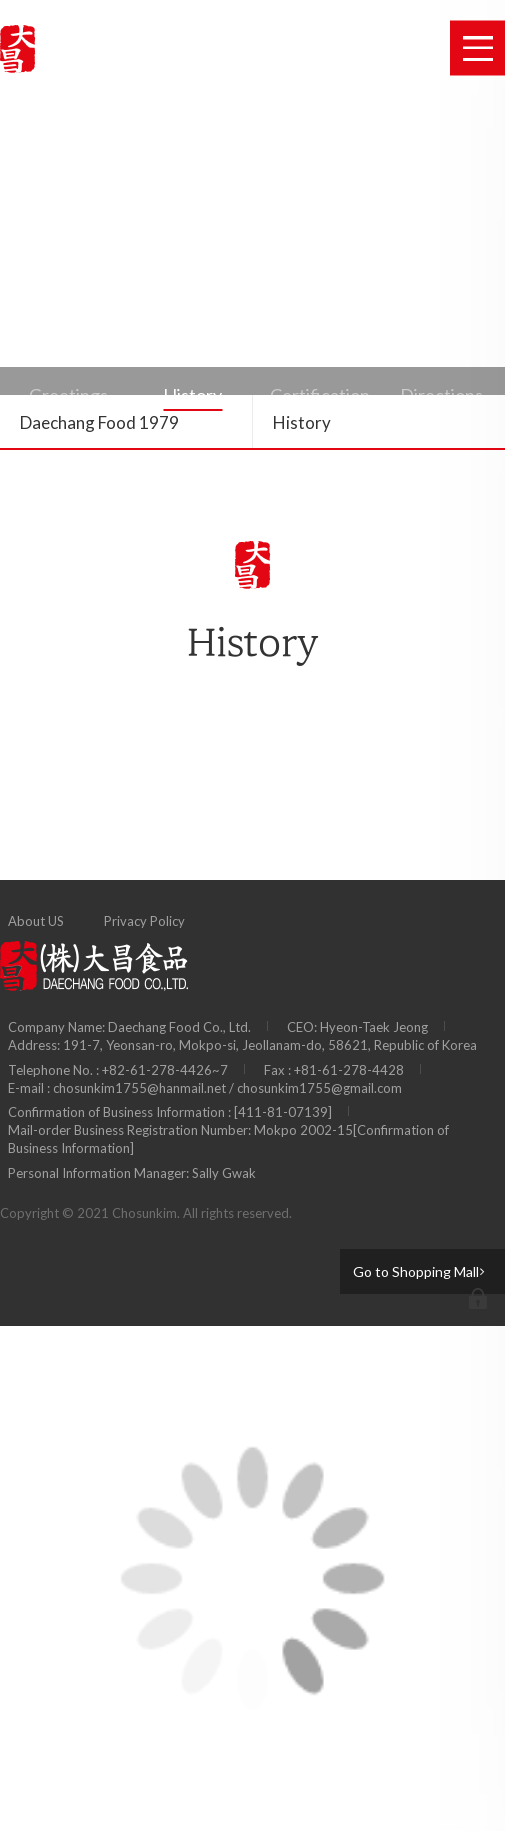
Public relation (110, 95)
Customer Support (256, 95)
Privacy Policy (144, 921)
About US (36, 921)
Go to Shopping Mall (416, 1271)
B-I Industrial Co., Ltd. (90, 49)
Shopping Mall (401, 95)
